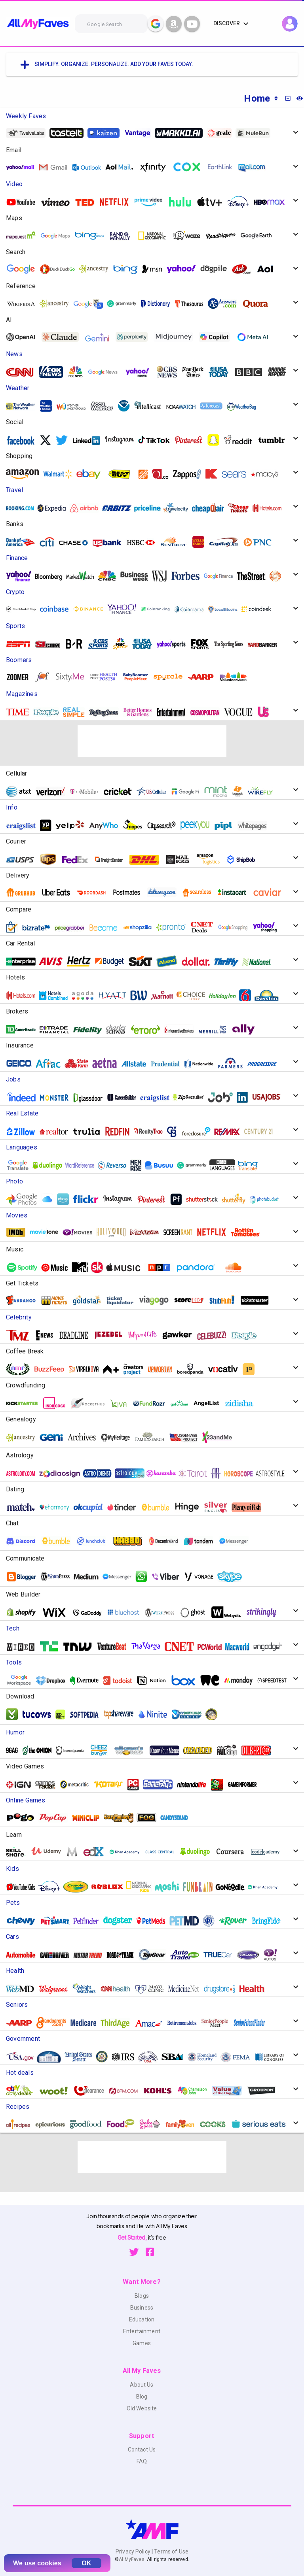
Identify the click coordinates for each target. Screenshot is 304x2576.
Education (141, 2319)
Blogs (142, 2296)
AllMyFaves (131, 2559)
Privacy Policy (134, 2551)
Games (142, 2343)
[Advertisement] (152, 741)
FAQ (142, 2461)
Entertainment (141, 2331)
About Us (141, 2385)
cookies (49, 2563)
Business (141, 2307)
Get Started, (133, 2237)
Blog (142, 2396)
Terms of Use (170, 2551)
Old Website (142, 2408)
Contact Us (142, 2449)
